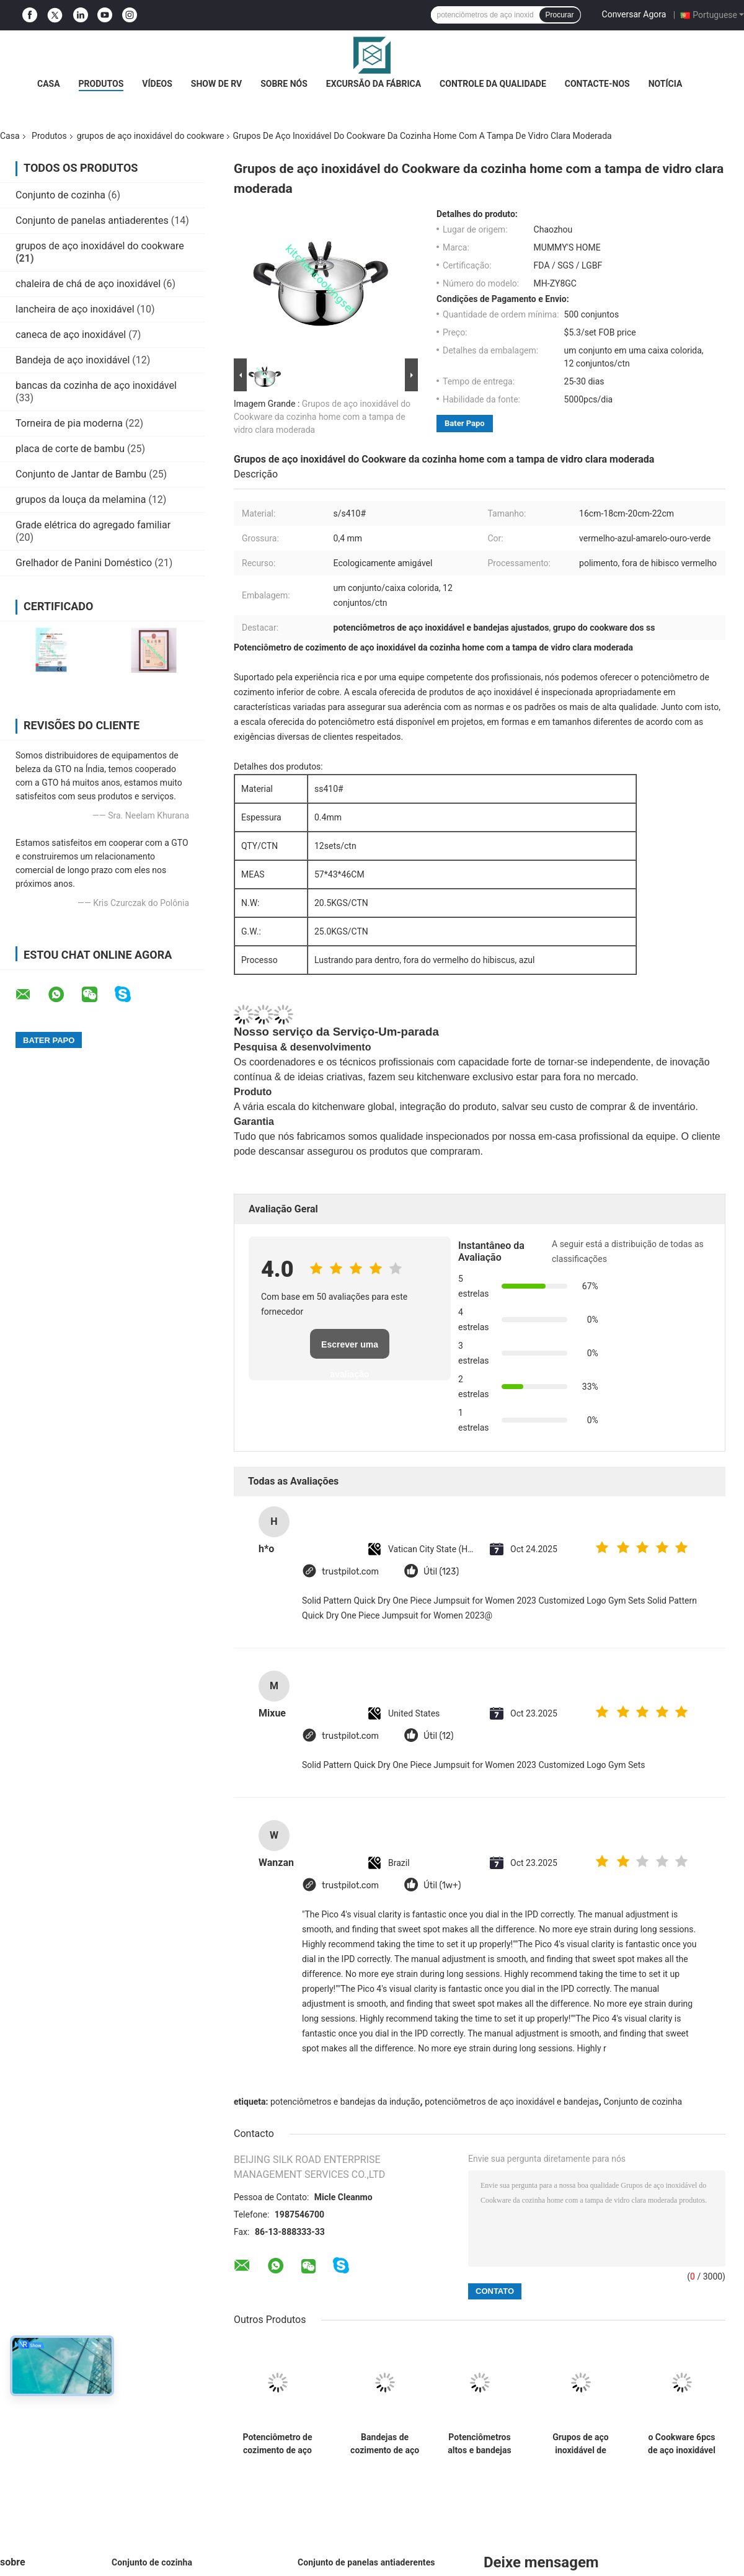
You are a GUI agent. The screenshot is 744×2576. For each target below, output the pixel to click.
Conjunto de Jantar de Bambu (81, 474)
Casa (48, 84)
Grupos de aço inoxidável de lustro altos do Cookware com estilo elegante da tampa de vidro (581, 2444)
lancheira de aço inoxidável (75, 309)
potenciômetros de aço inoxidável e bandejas (511, 2102)
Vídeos (157, 84)
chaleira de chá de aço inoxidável (88, 284)
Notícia (666, 84)
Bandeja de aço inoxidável (73, 360)
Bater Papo (465, 423)
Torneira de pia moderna (69, 423)
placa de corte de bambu (70, 449)
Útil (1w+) (442, 1885)
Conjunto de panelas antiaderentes (92, 220)
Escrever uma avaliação (349, 1349)
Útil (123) (441, 1571)
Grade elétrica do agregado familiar (93, 525)
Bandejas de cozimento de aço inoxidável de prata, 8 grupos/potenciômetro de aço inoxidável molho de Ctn (384, 2444)
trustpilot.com (350, 1571)
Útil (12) (438, 1736)
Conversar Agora (634, 14)
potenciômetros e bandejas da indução (345, 2102)
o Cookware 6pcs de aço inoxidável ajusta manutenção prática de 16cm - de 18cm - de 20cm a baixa (681, 2444)
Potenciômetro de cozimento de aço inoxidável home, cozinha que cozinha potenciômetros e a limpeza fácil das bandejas (277, 2444)
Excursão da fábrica (373, 84)
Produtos (101, 84)
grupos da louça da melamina (81, 499)
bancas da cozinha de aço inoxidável (96, 385)
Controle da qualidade (493, 84)
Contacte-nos (597, 84)
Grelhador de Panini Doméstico (84, 563)
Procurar (560, 15)
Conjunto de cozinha (60, 195)
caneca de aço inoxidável (71, 334)
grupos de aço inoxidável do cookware (150, 136)
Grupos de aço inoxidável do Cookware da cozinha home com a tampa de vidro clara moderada (322, 417)
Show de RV (216, 84)
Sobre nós (284, 84)
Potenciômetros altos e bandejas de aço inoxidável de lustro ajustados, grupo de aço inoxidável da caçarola (479, 2444)
